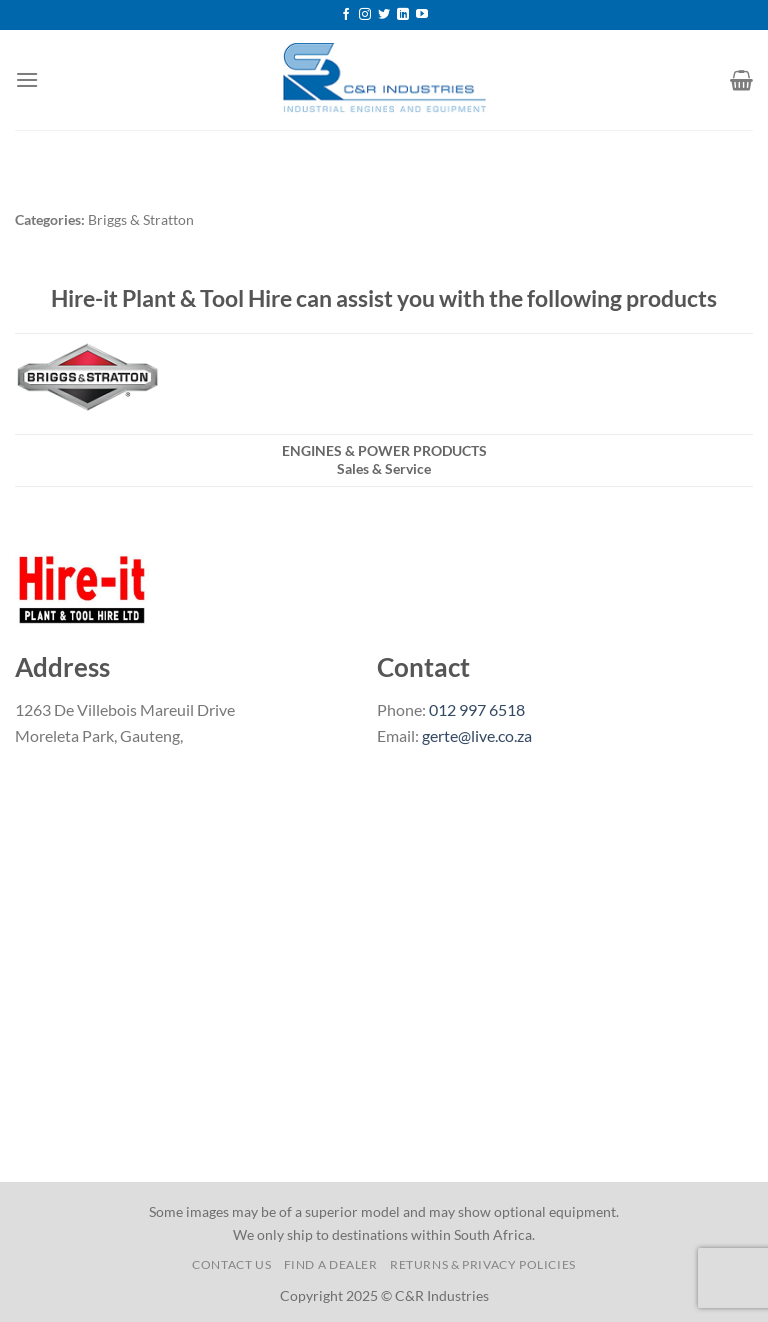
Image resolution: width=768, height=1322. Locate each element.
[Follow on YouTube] (422, 15)
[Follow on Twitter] (384, 15)
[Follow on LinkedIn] (403, 15)
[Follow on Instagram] (365, 15)
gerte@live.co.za (477, 735)
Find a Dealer (331, 1264)
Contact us (231, 1264)
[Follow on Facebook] (346, 15)
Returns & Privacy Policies (483, 1264)
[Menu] (27, 79)
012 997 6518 (477, 709)
